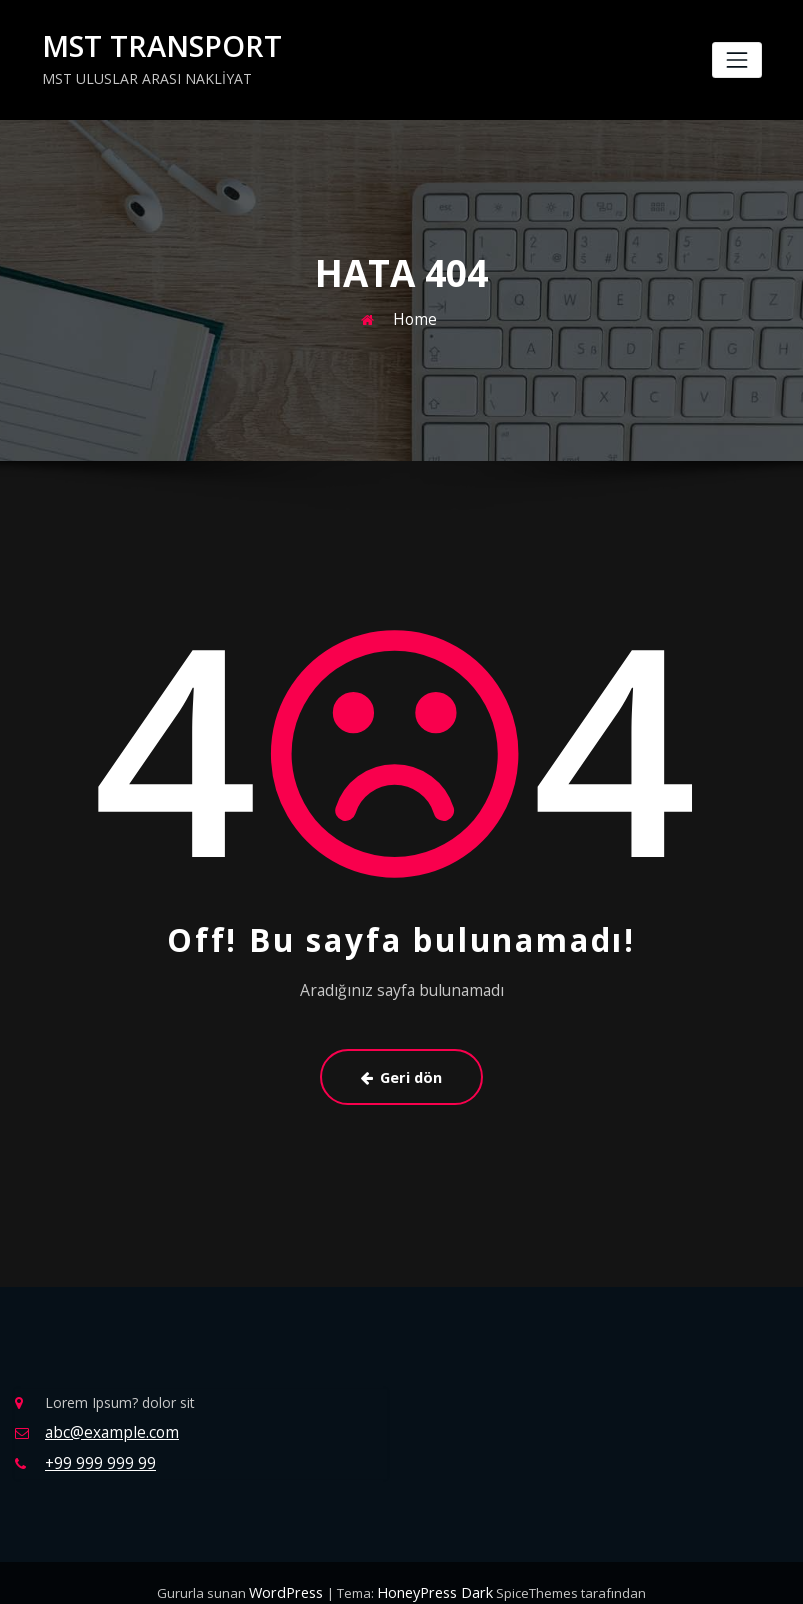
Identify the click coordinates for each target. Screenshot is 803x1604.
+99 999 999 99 (95, 1446)
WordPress (292, 1574)
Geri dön (402, 1068)
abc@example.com (106, 1418)
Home (415, 314)
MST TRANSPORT (148, 45)
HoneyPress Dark (431, 1574)
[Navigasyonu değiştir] (736, 58)
